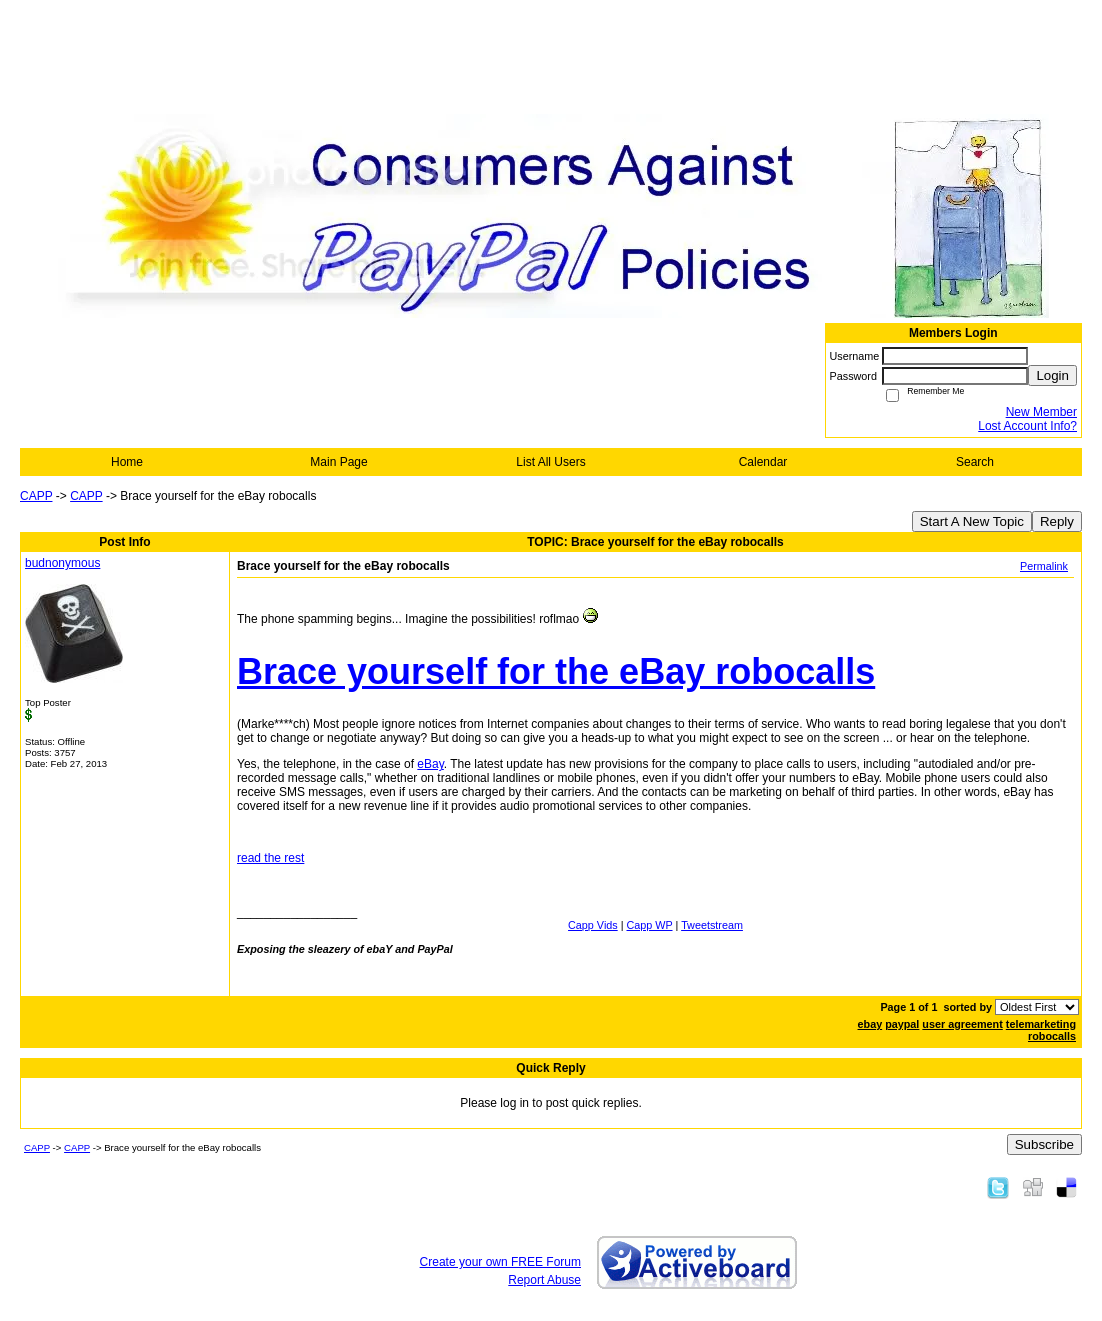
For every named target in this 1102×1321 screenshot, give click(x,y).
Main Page (338, 462)
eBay (430, 764)
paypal (902, 1024)
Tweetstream (712, 925)
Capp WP (650, 925)
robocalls (1052, 1036)
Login (1052, 375)
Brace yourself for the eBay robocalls (556, 671)
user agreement (962, 1024)
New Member (1041, 412)
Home (127, 462)
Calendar (763, 462)
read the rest (270, 858)
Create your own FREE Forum (500, 1262)
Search (975, 462)
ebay (870, 1024)
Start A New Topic (972, 521)
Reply (1057, 521)
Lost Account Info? (1027, 426)
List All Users (550, 462)
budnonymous (62, 563)
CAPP (36, 496)
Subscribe (1044, 1144)
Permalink (1044, 566)
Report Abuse (544, 1280)
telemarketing (1041, 1024)
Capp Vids (593, 925)
